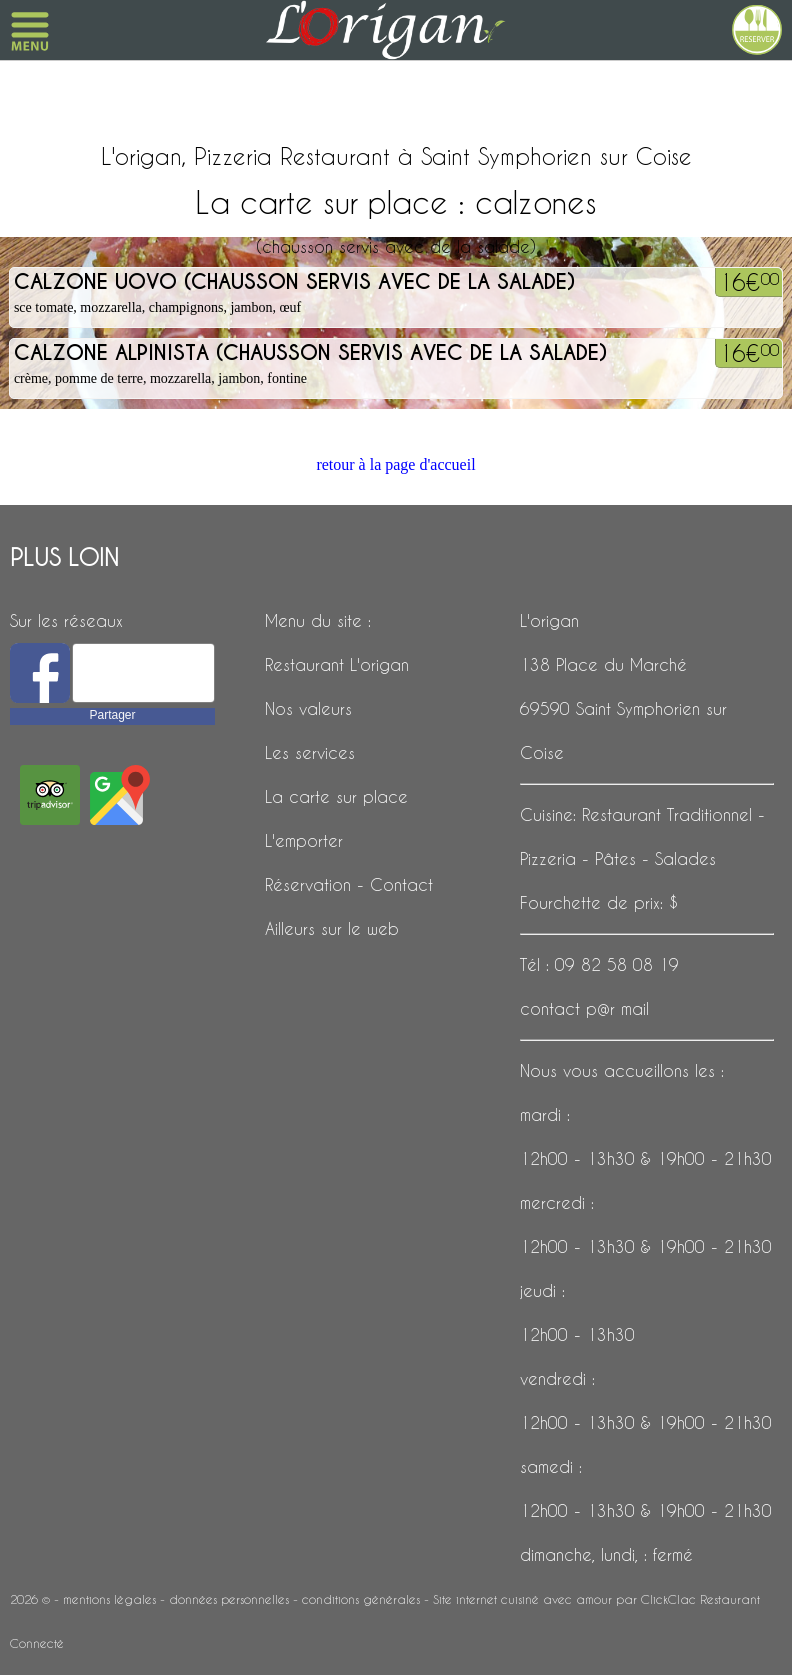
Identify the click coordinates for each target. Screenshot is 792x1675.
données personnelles (229, 1599)
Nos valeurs (308, 708)
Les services (310, 752)
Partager (112, 715)
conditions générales (361, 1599)
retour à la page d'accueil (395, 464)
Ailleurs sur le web (332, 928)
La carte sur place (336, 796)
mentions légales (109, 1599)
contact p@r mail (584, 1008)
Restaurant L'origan (337, 664)
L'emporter (304, 840)
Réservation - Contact (349, 884)
